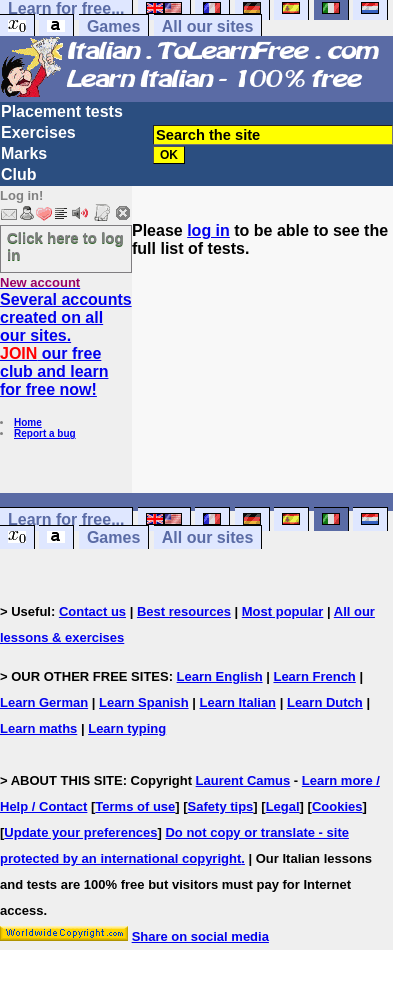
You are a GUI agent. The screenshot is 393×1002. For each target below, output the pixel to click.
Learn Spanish (144, 702)
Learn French (314, 676)
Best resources (184, 611)
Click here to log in (65, 246)
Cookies (337, 806)
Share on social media (200, 936)
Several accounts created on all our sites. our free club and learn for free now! (66, 344)
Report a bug (45, 433)
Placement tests (62, 111)
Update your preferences (80, 832)
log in (208, 230)
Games (113, 26)
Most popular (283, 611)
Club (19, 174)
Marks (24, 153)
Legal (283, 806)
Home (28, 422)
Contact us (92, 611)
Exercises (38, 132)
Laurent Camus (243, 780)
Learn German (44, 702)
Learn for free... (66, 519)
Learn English (220, 676)
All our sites (208, 26)
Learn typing (127, 728)
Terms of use (135, 806)
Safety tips (221, 806)
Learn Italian (237, 702)
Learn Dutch (325, 702)
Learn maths (38, 728)
